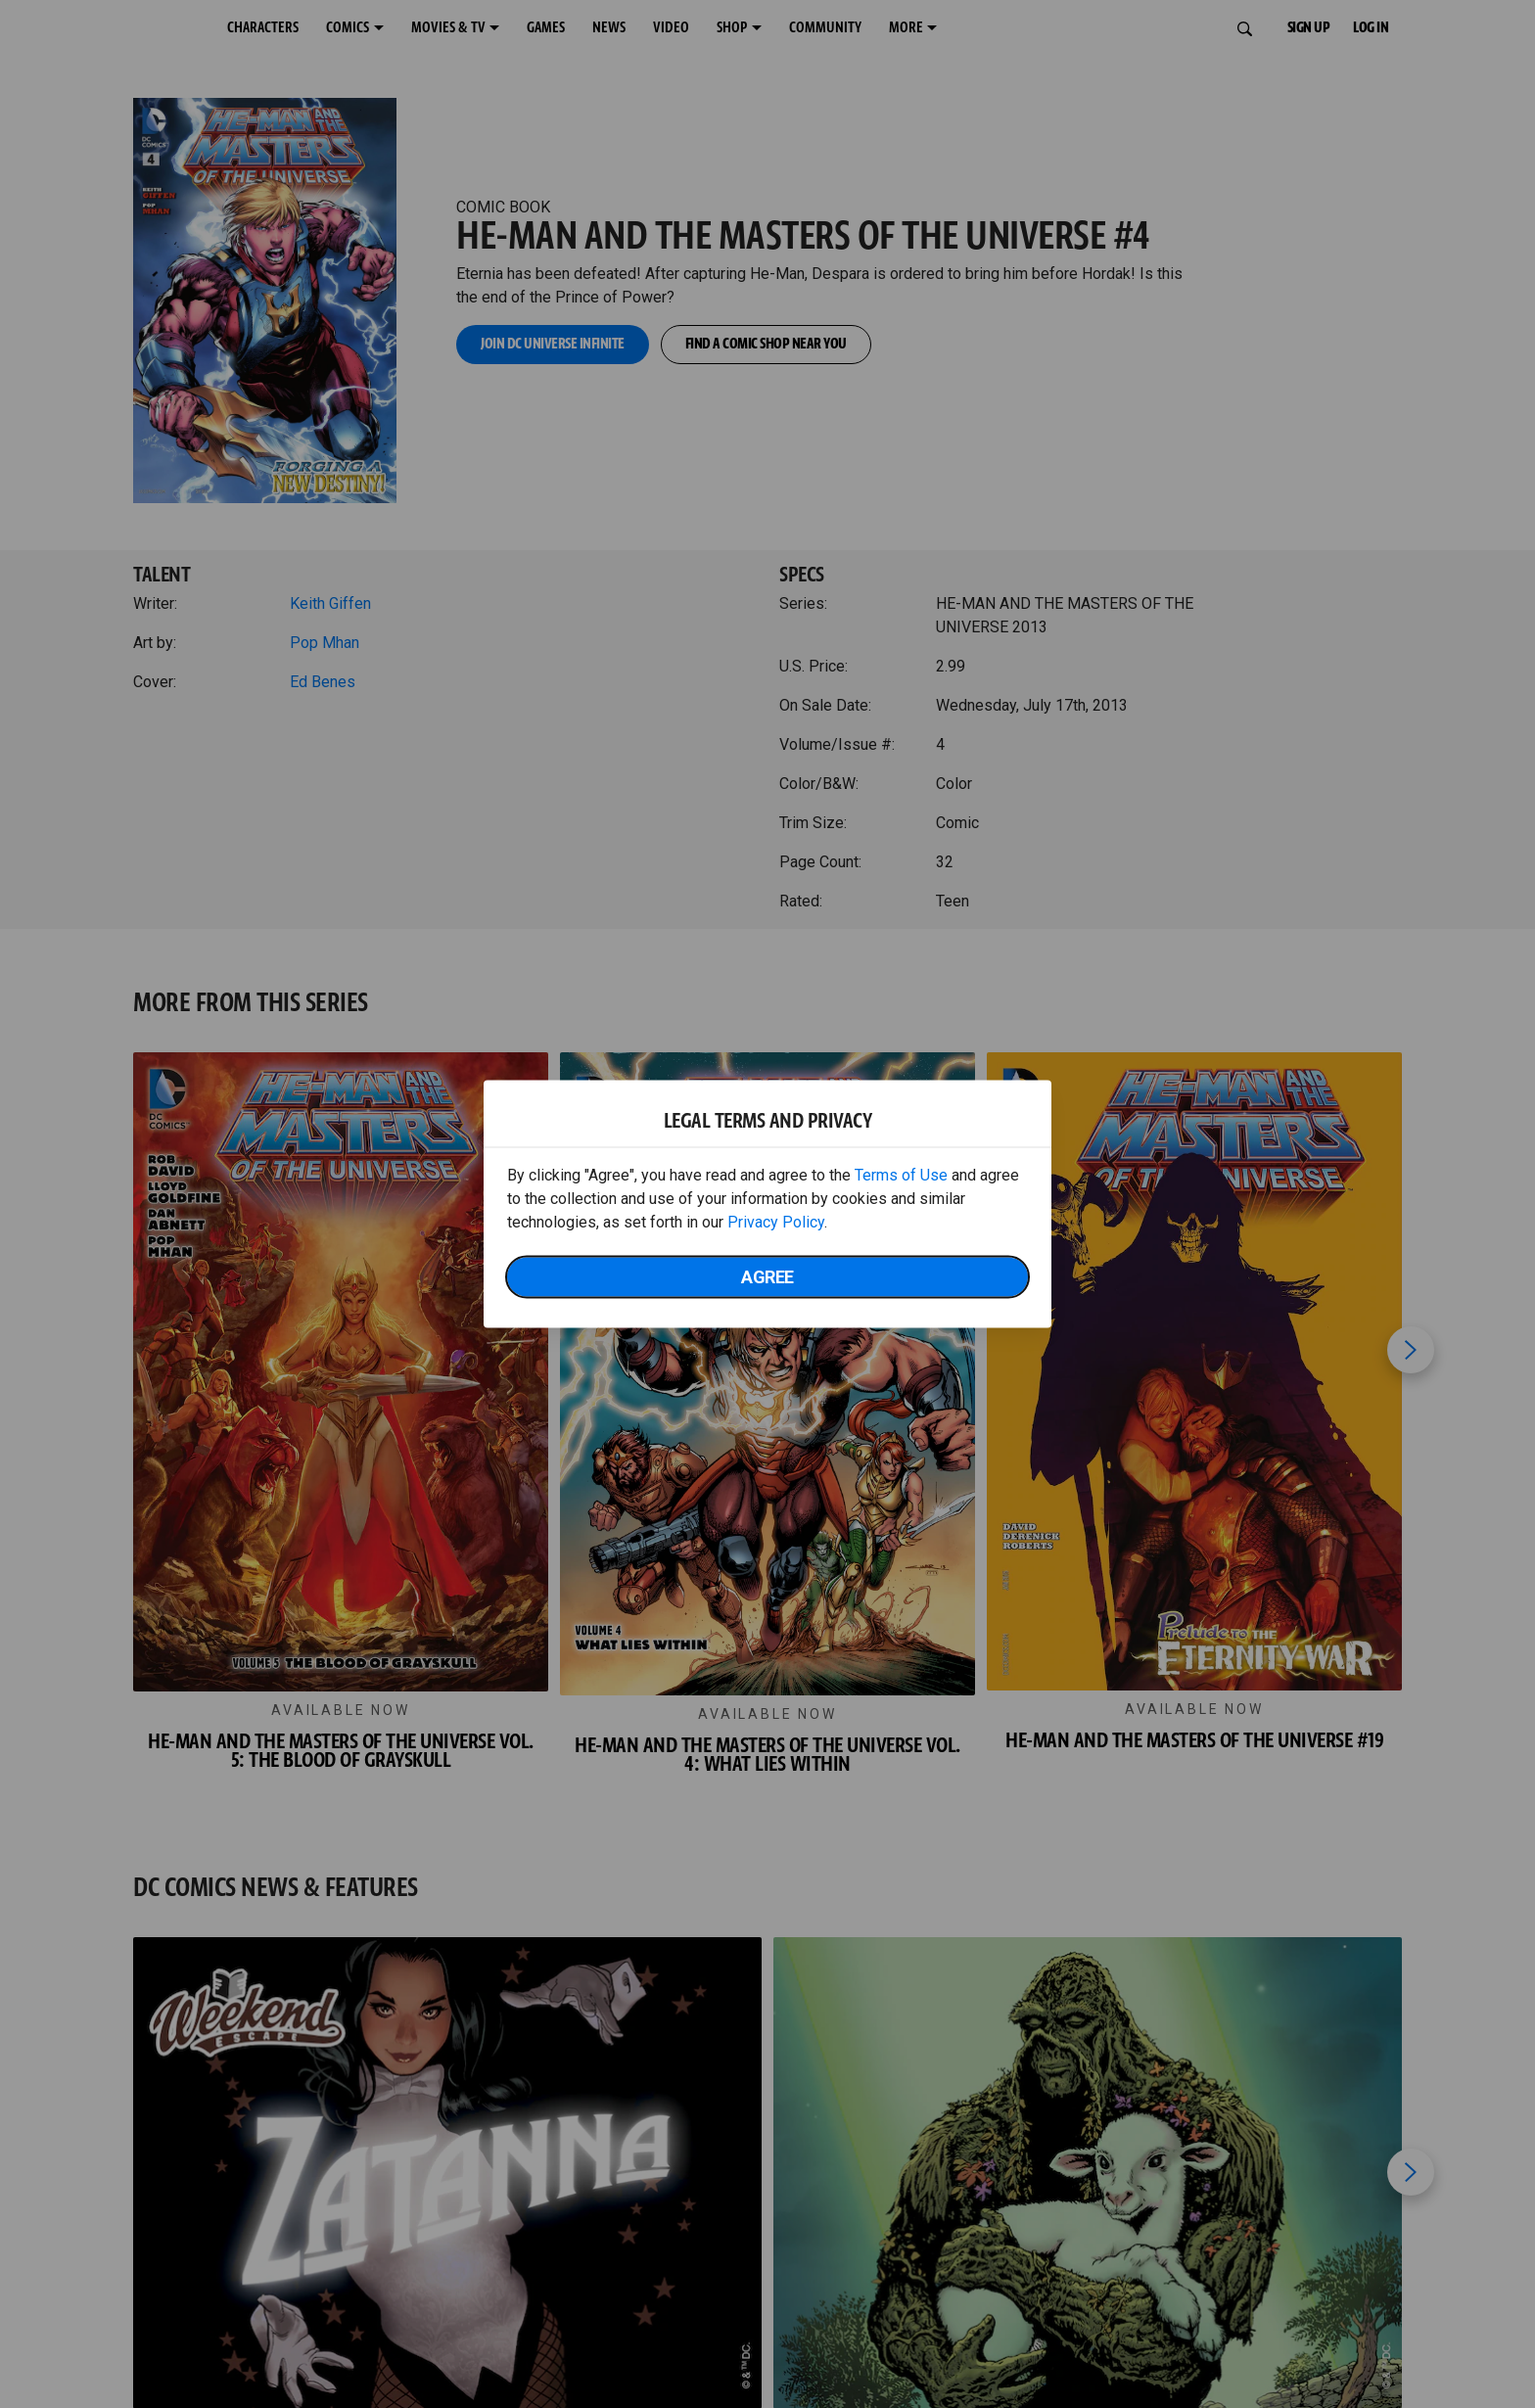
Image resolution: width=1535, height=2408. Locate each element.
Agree (767, 1277)
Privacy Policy (775, 1222)
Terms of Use (901, 1175)
